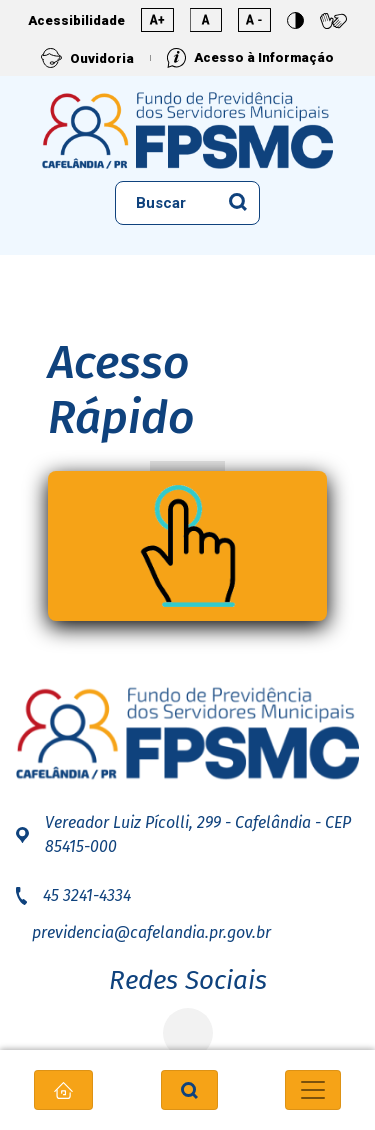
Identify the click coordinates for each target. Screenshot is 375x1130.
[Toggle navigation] (313, 1090)
